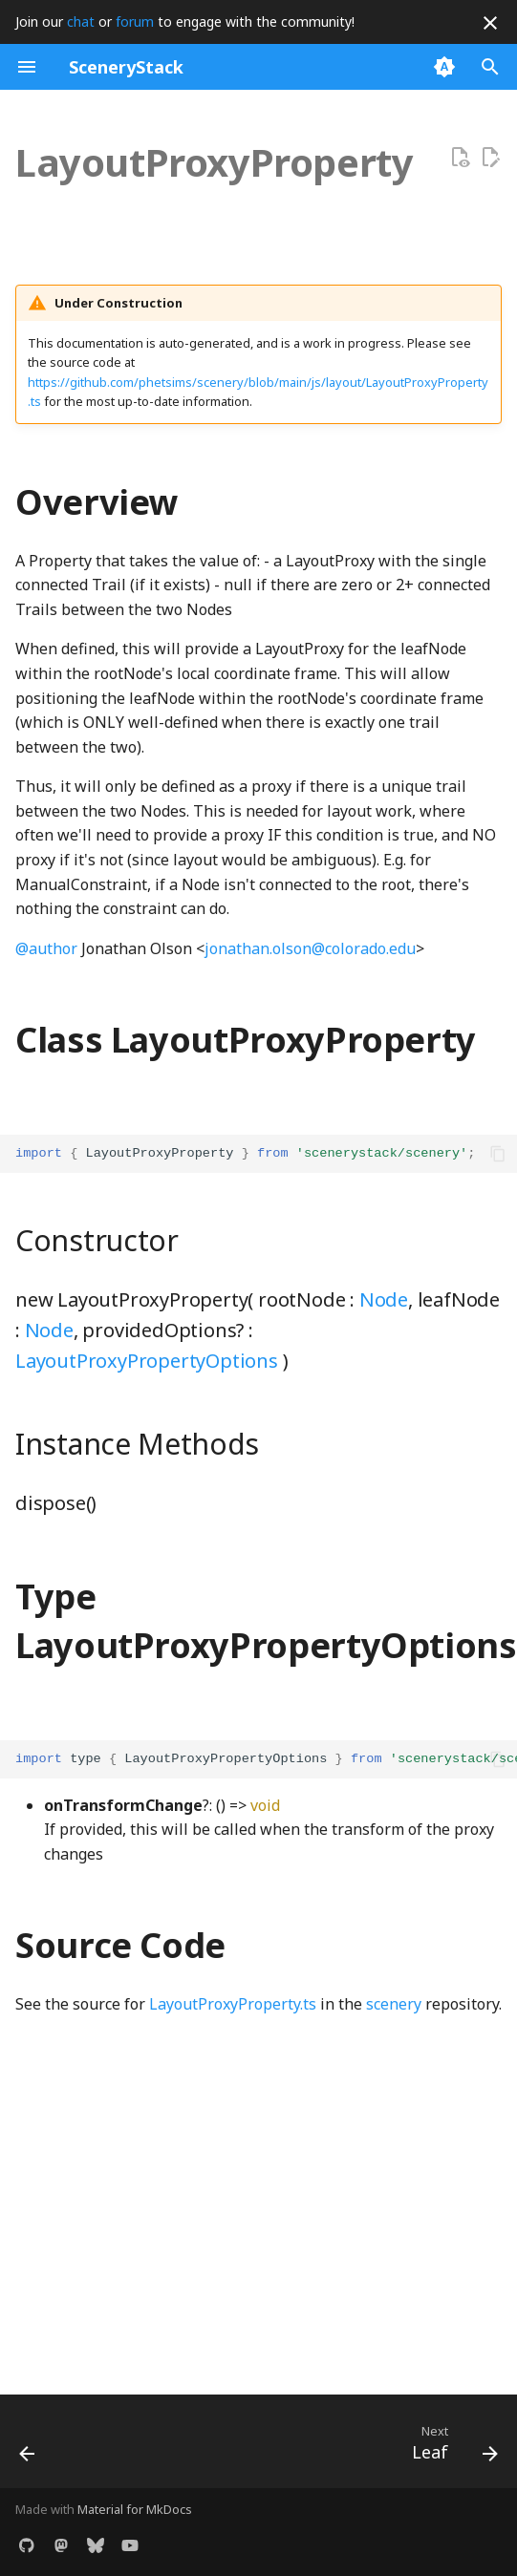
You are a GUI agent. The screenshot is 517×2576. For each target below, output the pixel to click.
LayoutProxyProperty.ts (232, 2003)
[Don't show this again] (490, 22)
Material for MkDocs (134, 2509)
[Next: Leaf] (451, 2447)
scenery (393, 2003)
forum (135, 21)
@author (46, 948)
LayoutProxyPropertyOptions (146, 1360)
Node (383, 1299)
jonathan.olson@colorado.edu (310, 948)
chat (81, 21)
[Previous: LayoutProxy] (29, 2447)
